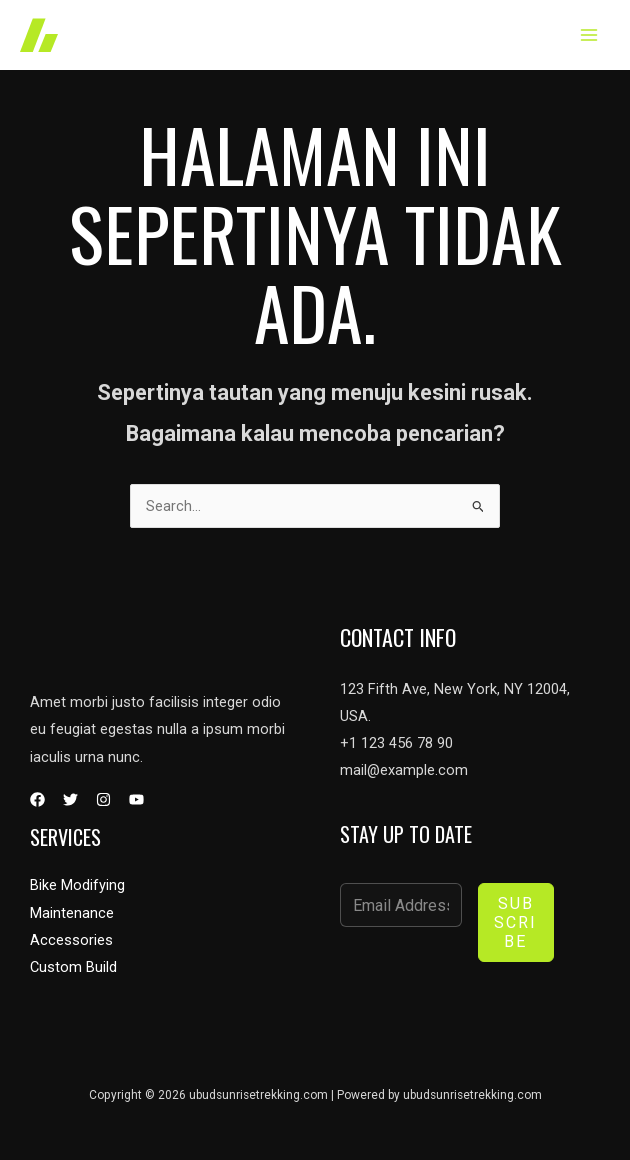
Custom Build (73, 967)
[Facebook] (37, 799)
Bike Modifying (77, 885)
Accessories (71, 940)
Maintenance (72, 913)
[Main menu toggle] (589, 35)
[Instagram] (103, 799)
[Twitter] (70, 799)
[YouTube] (136, 799)
